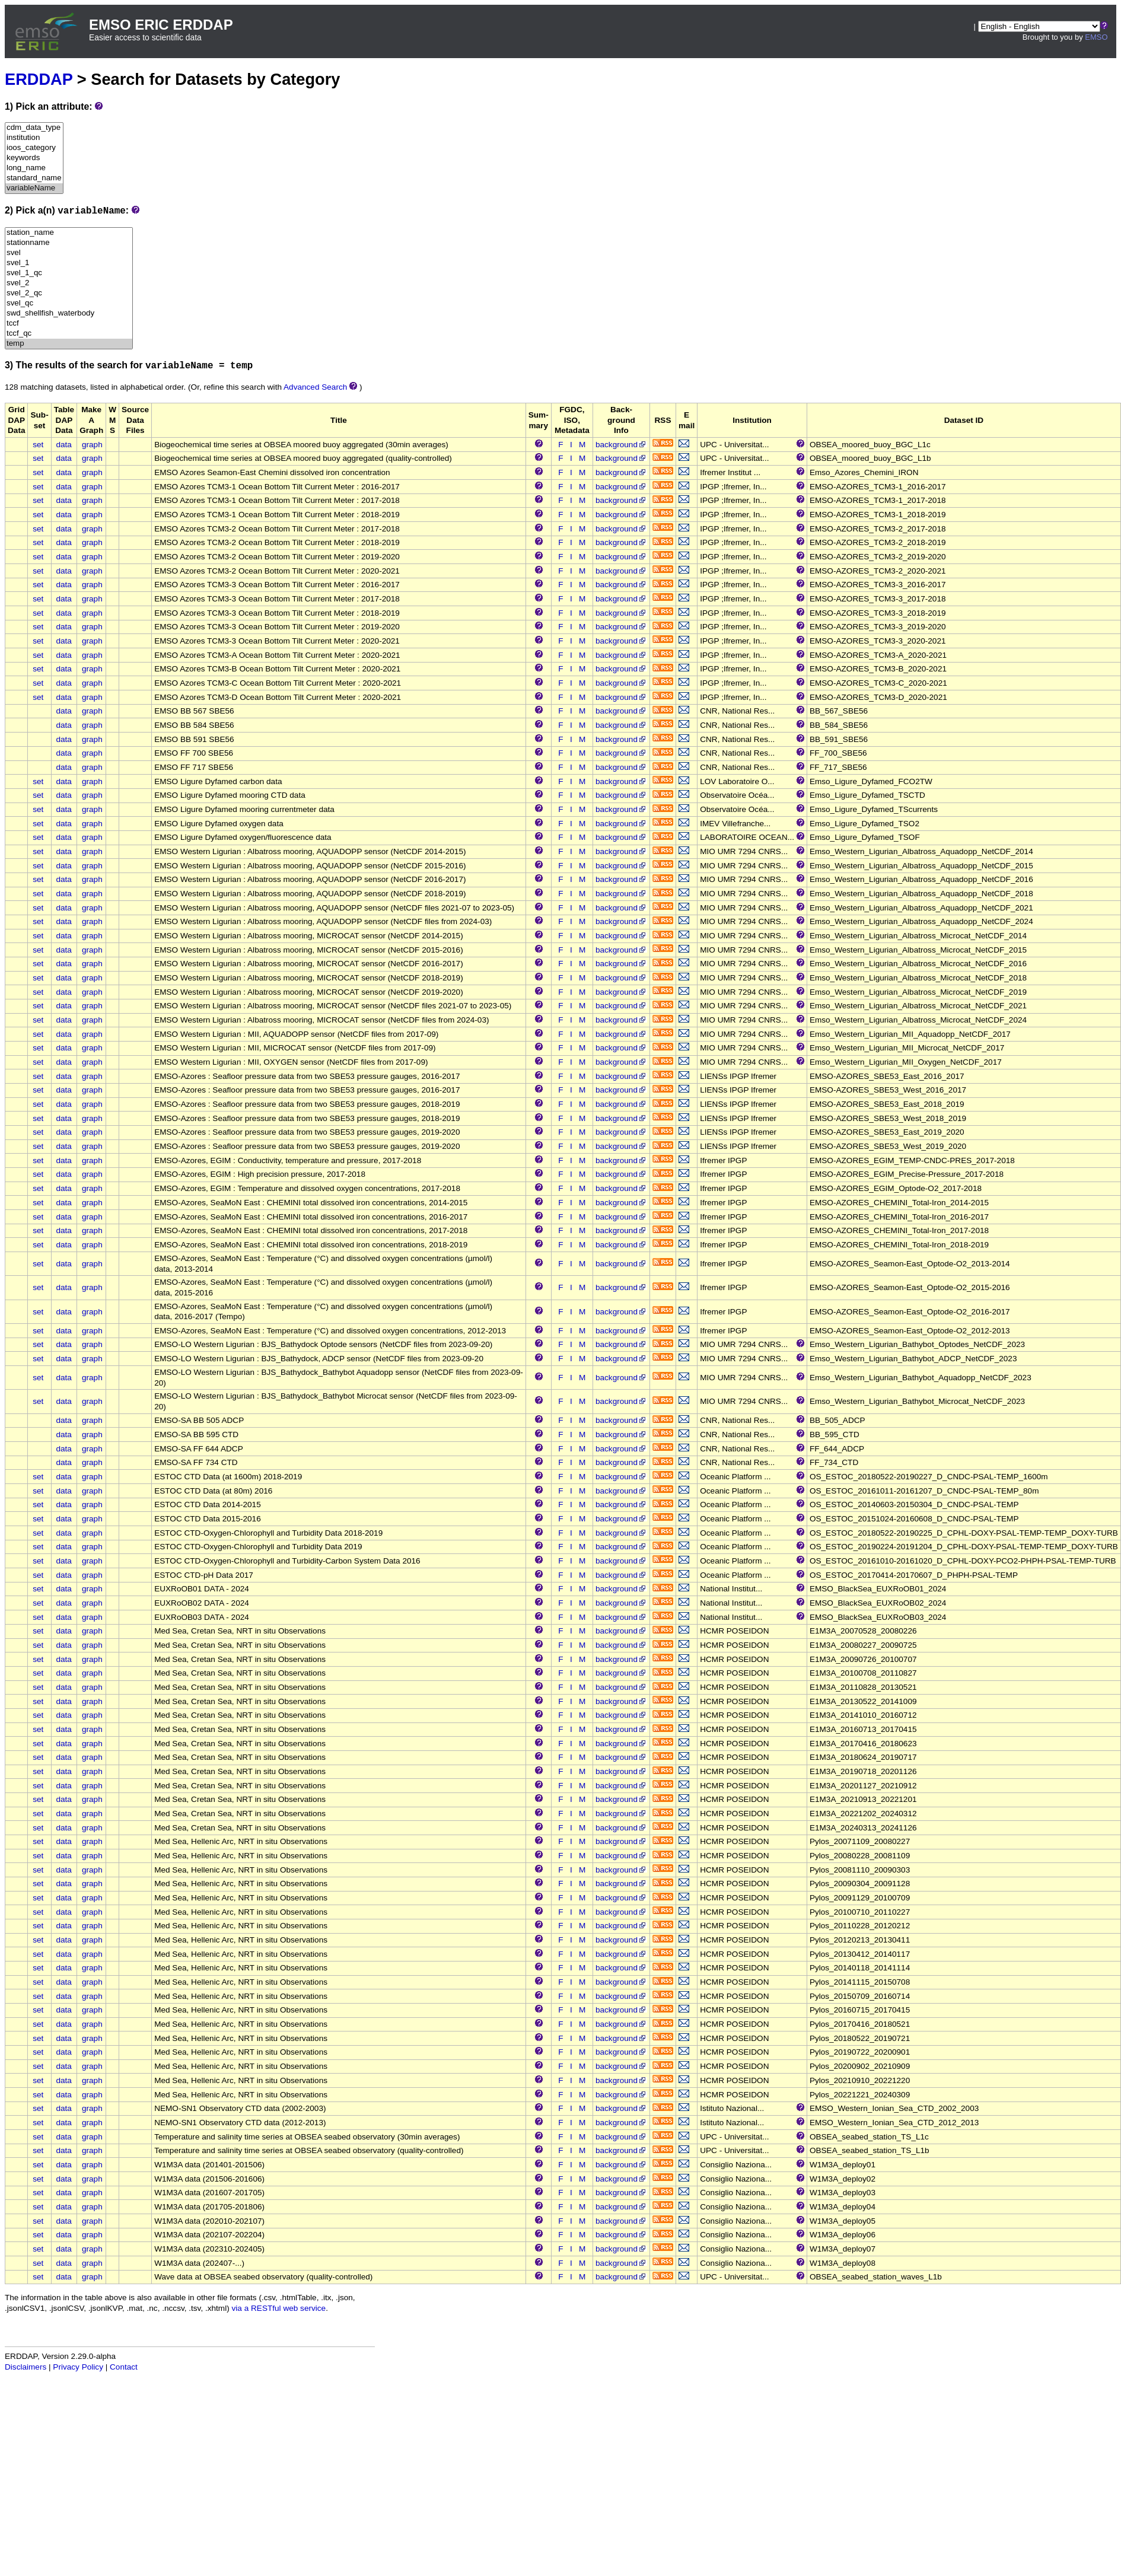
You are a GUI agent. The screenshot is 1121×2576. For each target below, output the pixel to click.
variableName (34, 188)
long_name (34, 168)
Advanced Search (315, 387)
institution (34, 138)
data (63, 444)
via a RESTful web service (279, 2308)
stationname (68, 243)
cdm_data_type (34, 128)
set (38, 444)
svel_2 (68, 283)
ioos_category (34, 148)
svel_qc (68, 303)
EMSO (1096, 37)
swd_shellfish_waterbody (68, 313)
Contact (124, 2366)
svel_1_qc (68, 273)
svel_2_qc (68, 293)
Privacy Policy (78, 2366)
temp (68, 344)
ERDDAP (38, 79)
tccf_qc (68, 334)
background (621, 444)
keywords (34, 158)
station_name (68, 233)
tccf (68, 324)
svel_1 (68, 263)
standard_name (34, 178)
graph (92, 444)
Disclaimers (25, 2366)
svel (68, 253)
